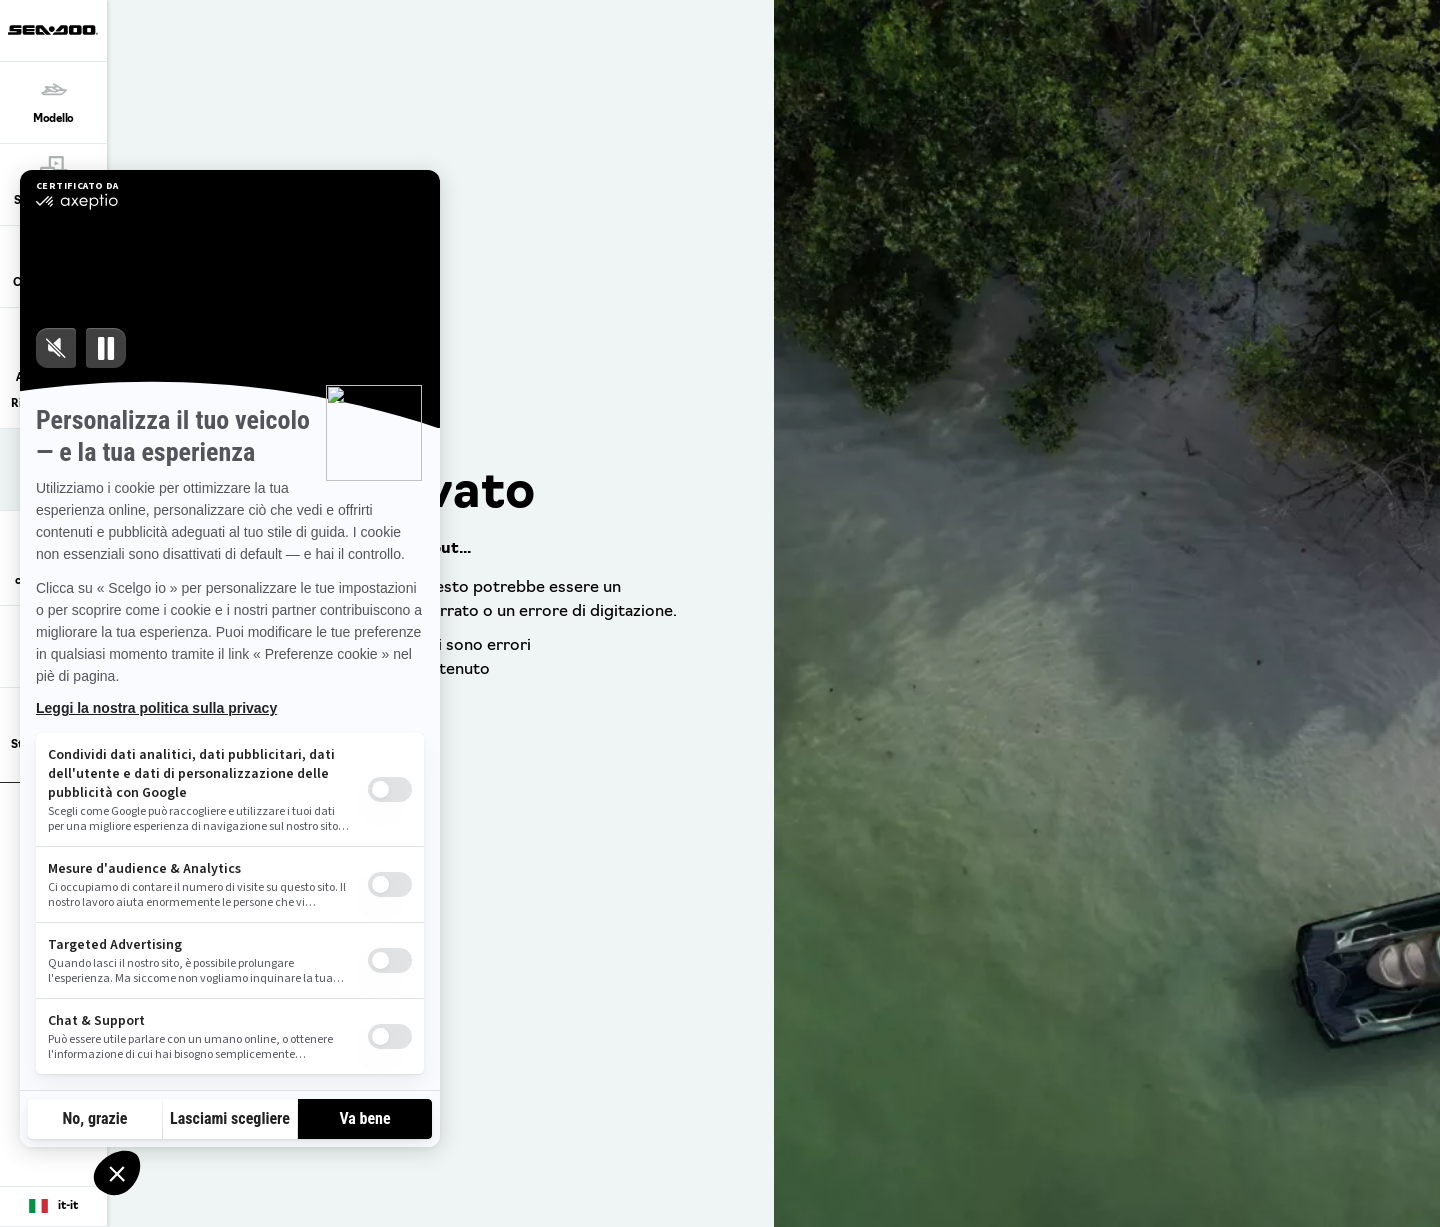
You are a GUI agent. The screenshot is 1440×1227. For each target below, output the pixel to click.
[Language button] (53, 1207)
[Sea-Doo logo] (53, 30)
